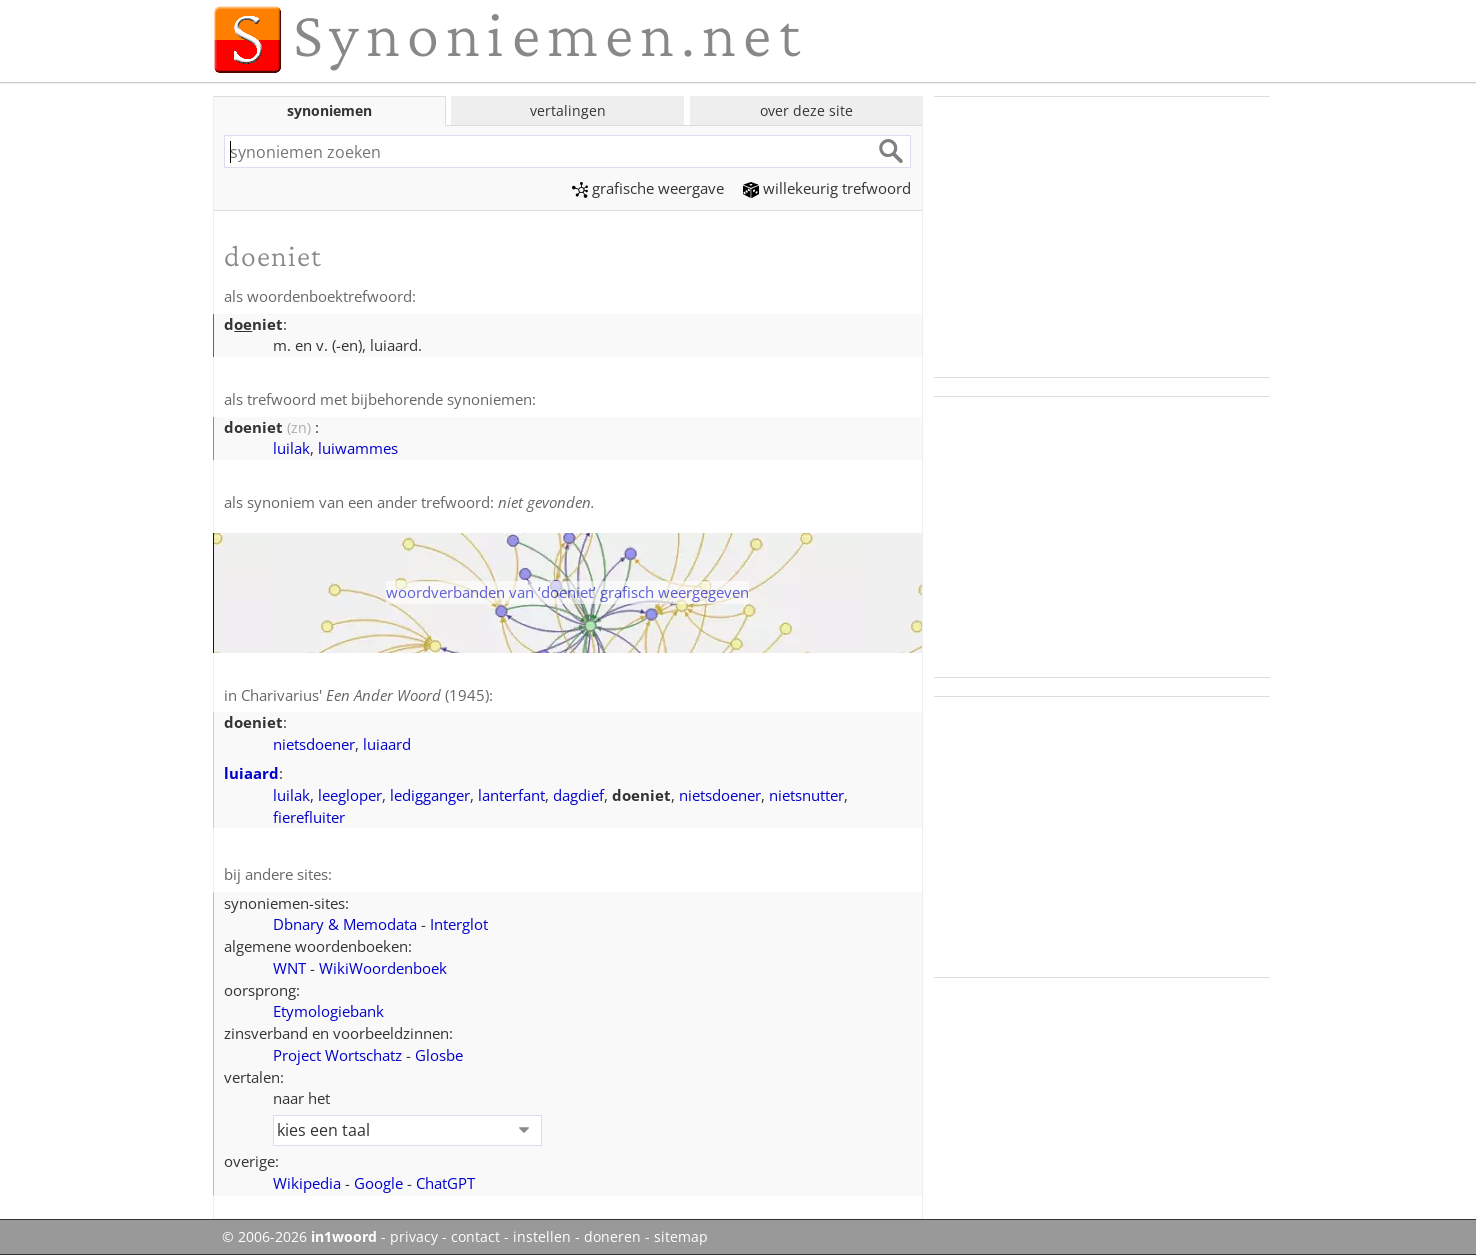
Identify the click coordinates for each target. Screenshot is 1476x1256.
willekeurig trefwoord (827, 188)
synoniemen (329, 110)
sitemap (681, 1237)
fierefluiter (309, 817)
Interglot (459, 924)
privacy (414, 1237)
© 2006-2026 (299, 1237)
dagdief (578, 795)
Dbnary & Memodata (345, 924)
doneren (612, 1237)
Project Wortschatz (337, 1055)
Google (378, 1183)
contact (475, 1237)
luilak (291, 448)
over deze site (806, 110)
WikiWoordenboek (383, 968)
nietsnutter (806, 795)
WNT (289, 968)
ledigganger (430, 795)
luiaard (387, 744)
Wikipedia (307, 1183)
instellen (542, 1237)
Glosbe (439, 1055)
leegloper (350, 795)
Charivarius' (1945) (365, 695)
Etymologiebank (328, 1011)
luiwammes (358, 448)
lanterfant (511, 795)
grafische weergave (648, 188)
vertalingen (568, 110)
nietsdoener (314, 744)
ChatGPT (445, 1183)
